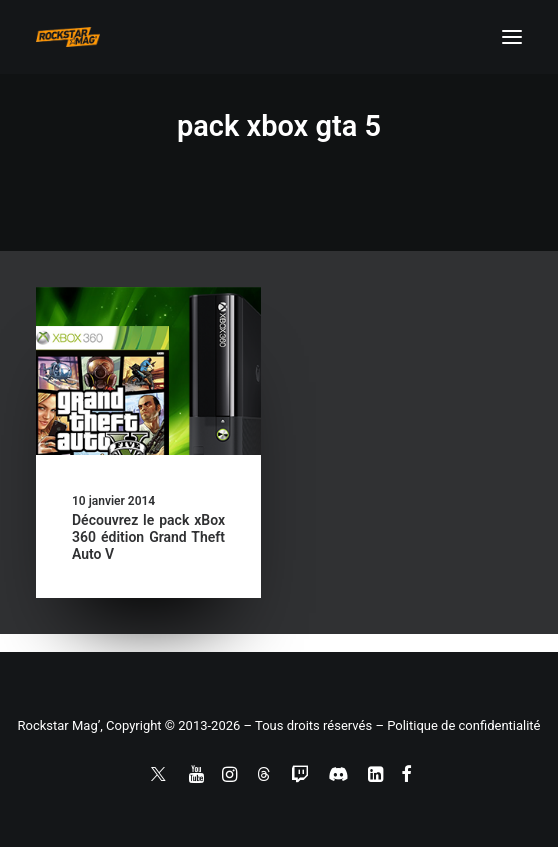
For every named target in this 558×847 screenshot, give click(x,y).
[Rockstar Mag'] (68, 37)
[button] (512, 37)
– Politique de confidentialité (457, 725)
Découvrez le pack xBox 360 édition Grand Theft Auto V (148, 537)
